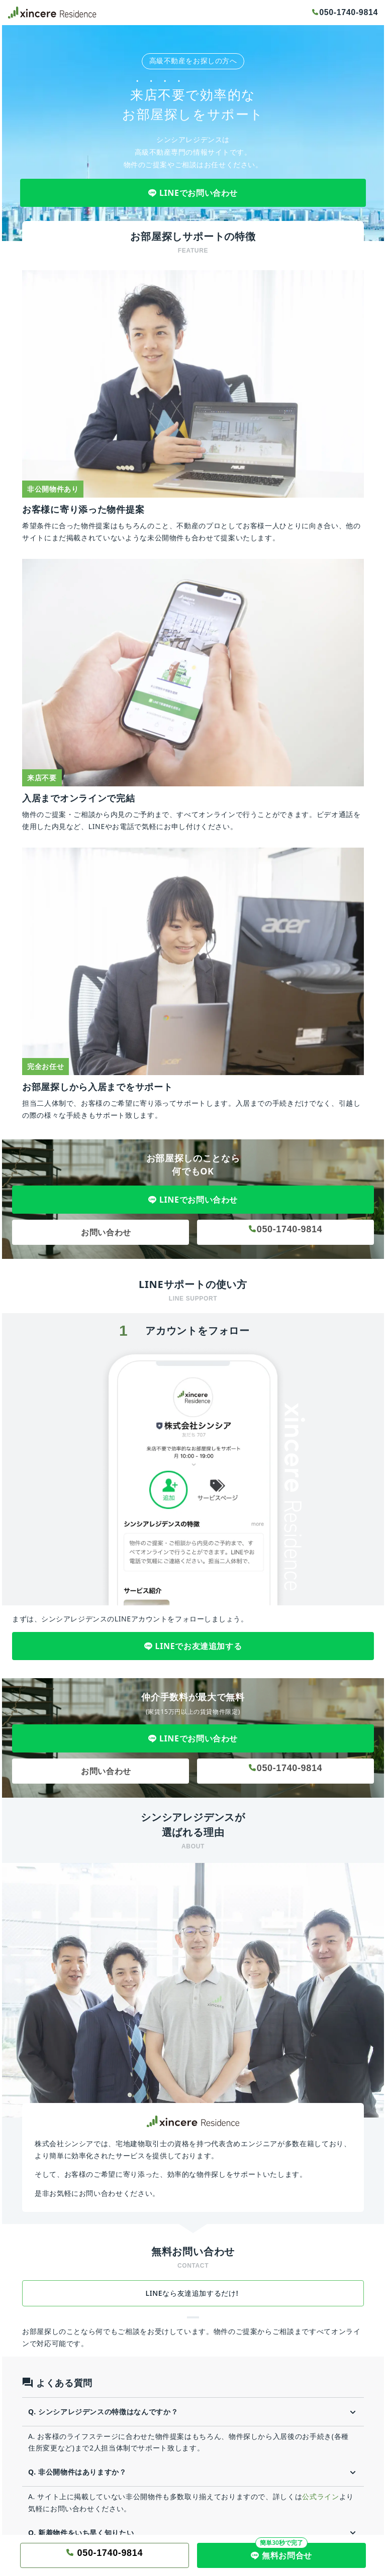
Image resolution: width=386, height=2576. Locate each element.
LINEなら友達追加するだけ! (193, 2293)
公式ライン (320, 2496)
